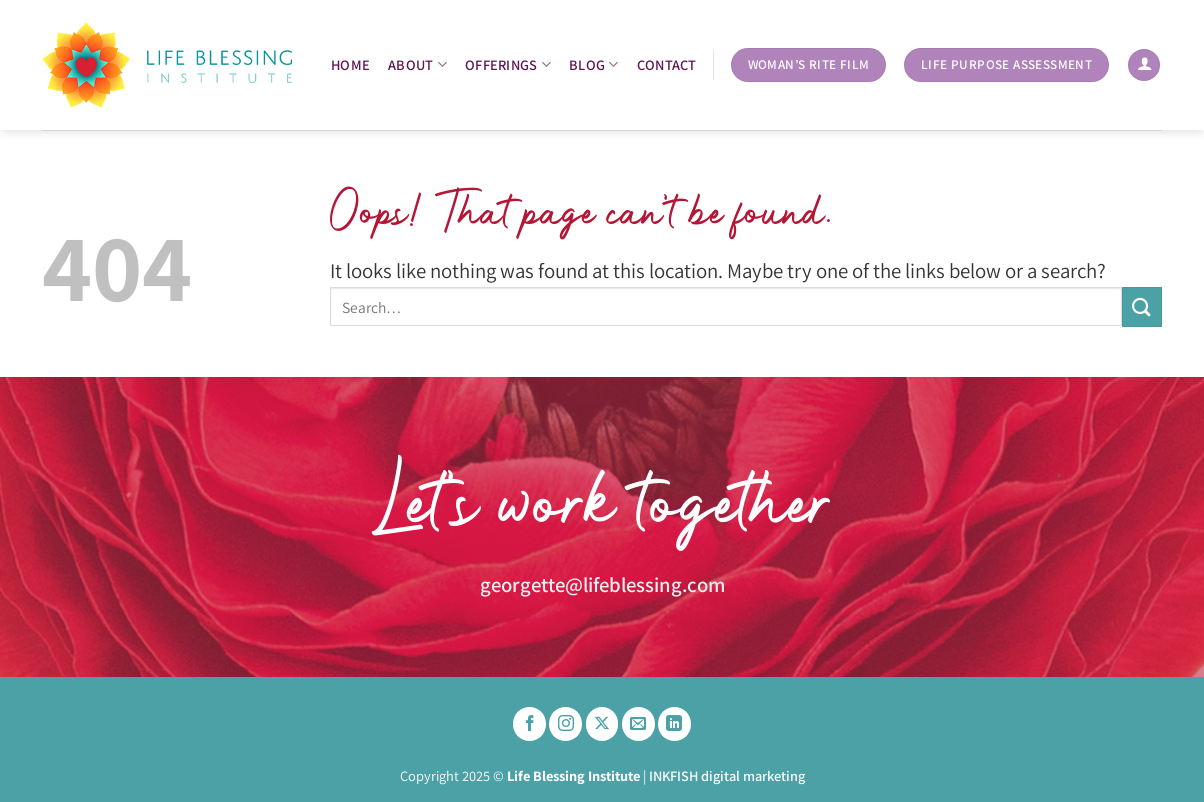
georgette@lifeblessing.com (602, 585)
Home (350, 64)
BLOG (594, 65)
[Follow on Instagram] (565, 724)
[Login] (1144, 65)
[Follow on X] (602, 724)
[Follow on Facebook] (529, 724)
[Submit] (1142, 306)
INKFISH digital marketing (727, 775)
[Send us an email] (638, 724)
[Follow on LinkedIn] (674, 724)
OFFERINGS (508, 65)
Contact (667, 64)
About (417, 65)
